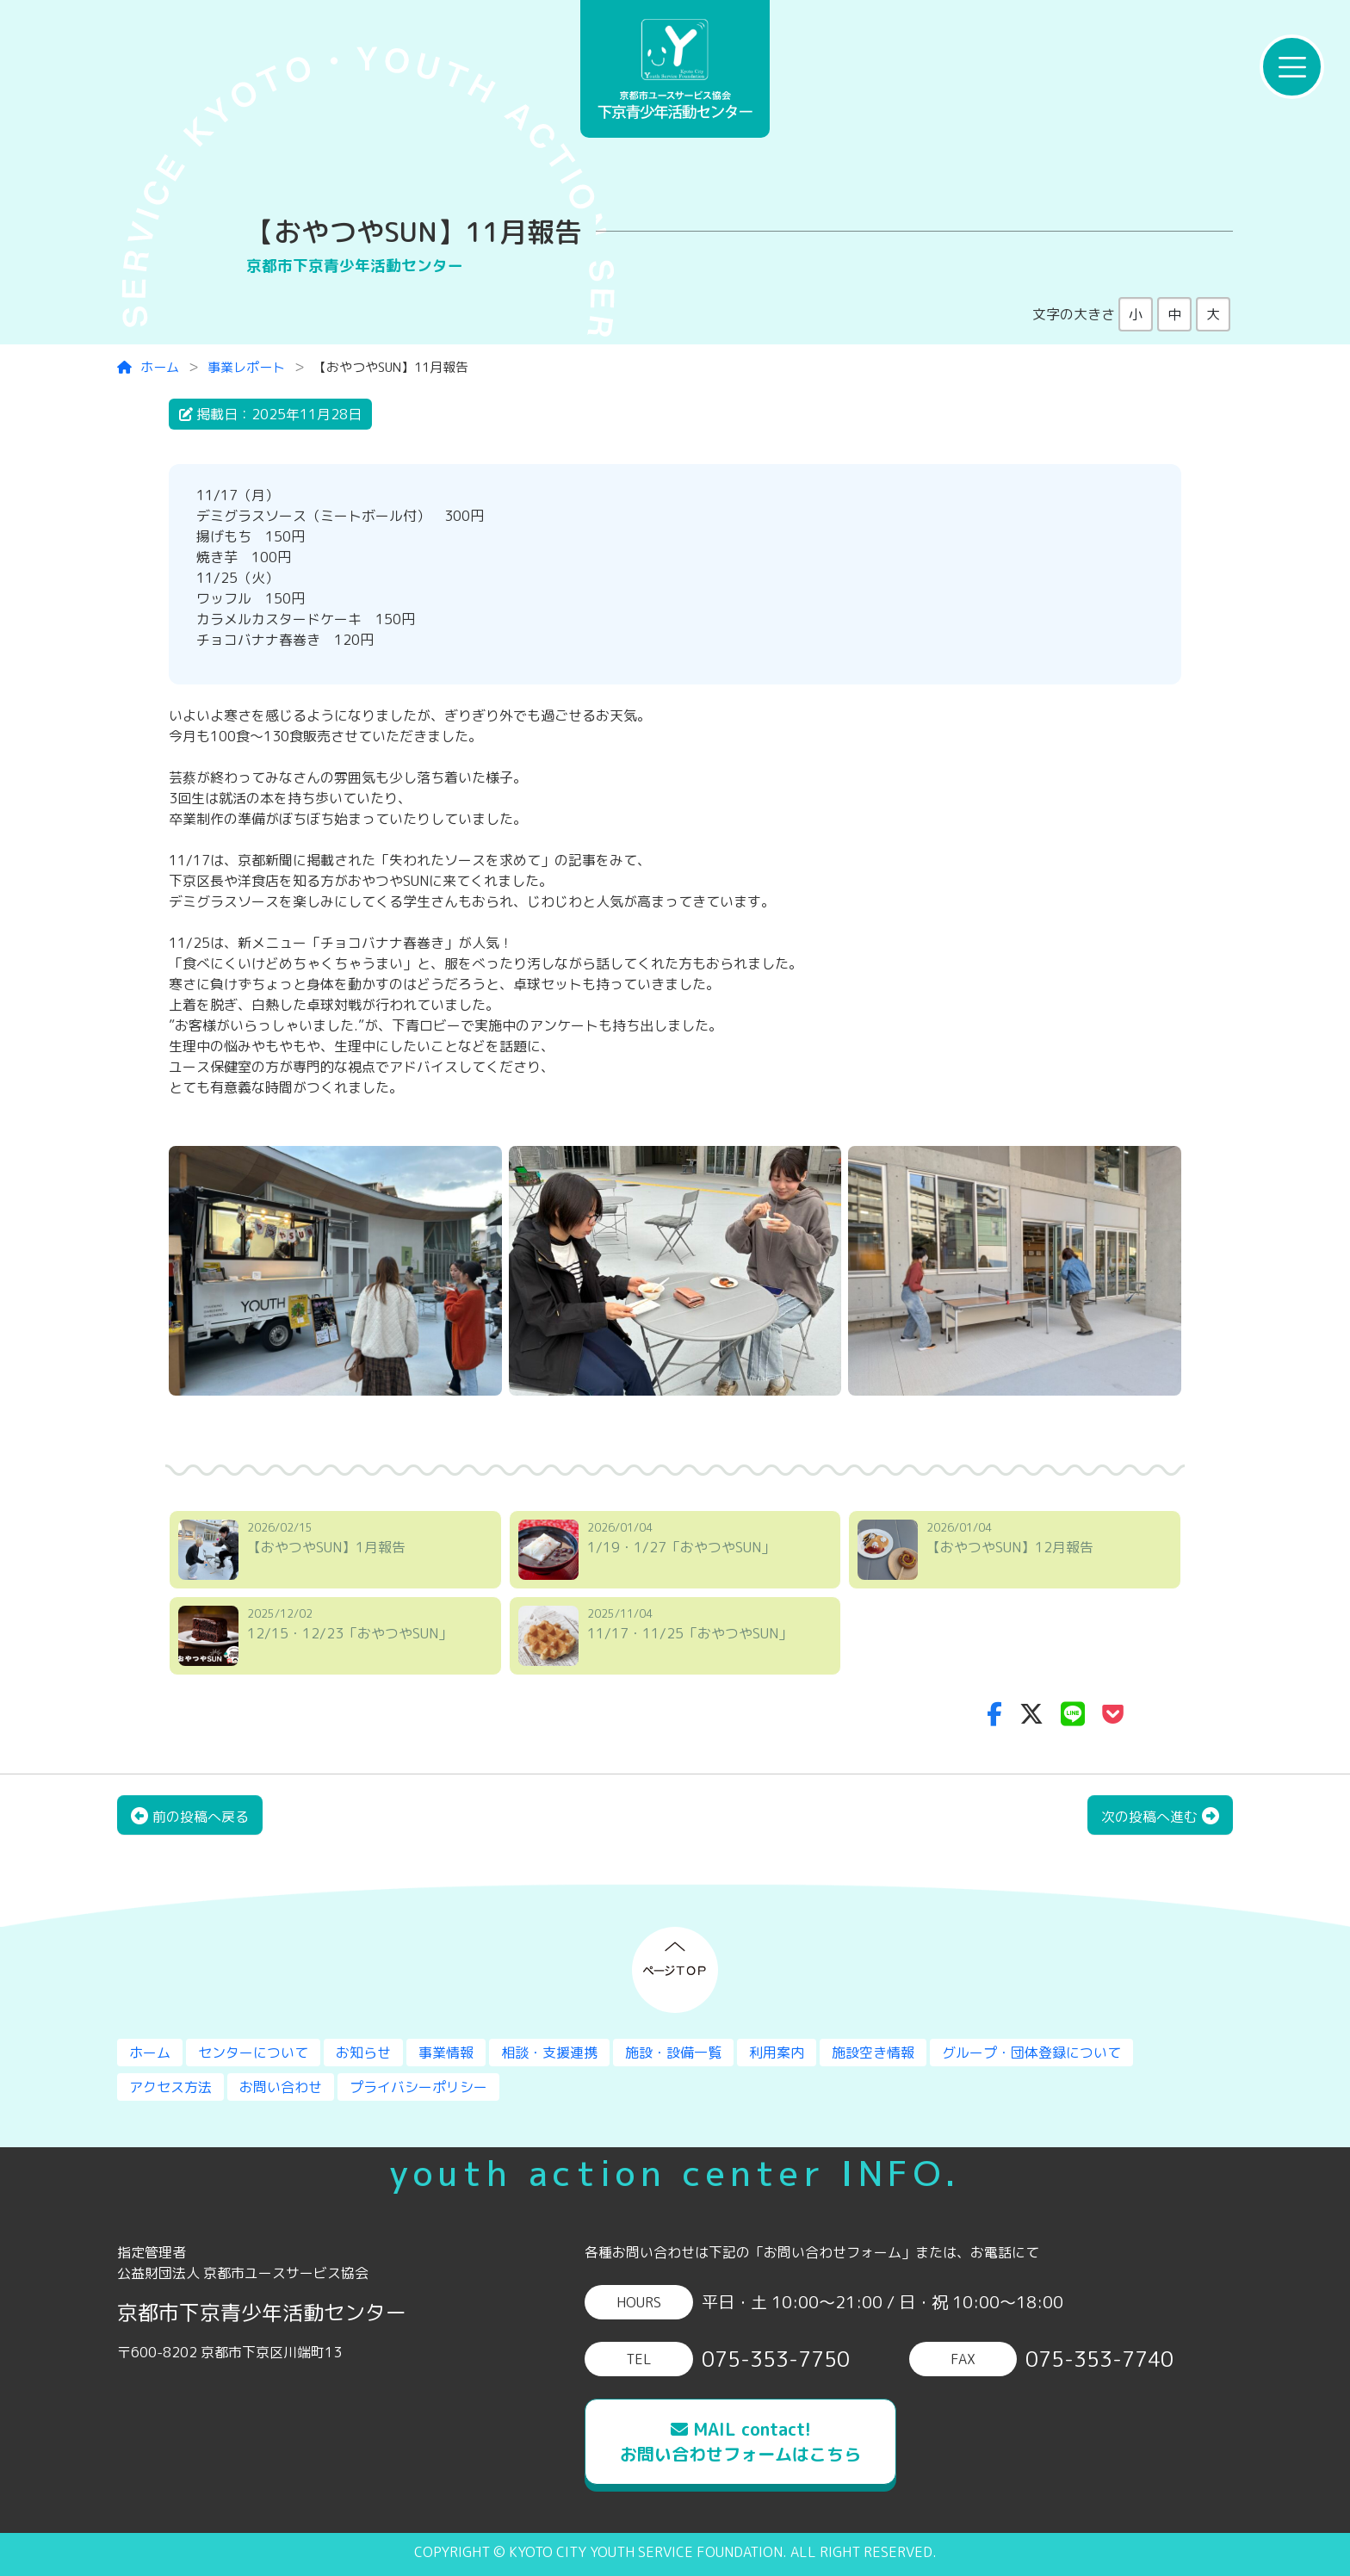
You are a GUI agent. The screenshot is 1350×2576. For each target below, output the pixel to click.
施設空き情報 (873, 2052)
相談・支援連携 (549, 2052)
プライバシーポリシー (418, 2087)
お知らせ (363, 2052)
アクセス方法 (170, 2087)
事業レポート (246, 367)
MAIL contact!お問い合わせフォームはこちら (740, 2441)
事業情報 (446, 2052)
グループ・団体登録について (1031, 2052)
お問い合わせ (280, 2087)
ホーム (148, 367)
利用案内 (776, 2052)
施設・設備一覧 (673, 2052)
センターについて (253, 2052)
